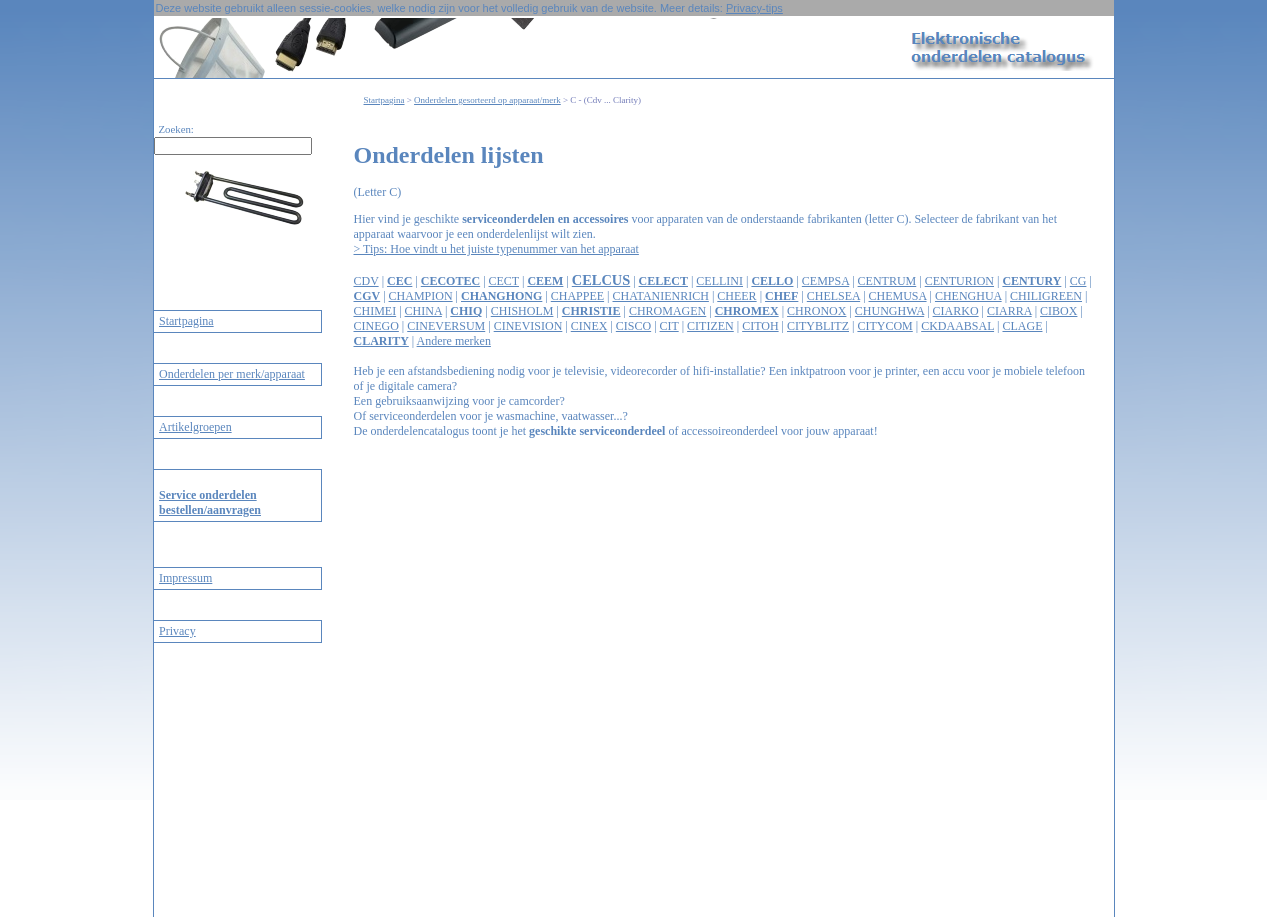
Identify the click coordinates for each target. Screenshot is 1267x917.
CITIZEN (710, 326)
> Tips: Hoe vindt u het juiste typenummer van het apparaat (496, 249)
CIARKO (956, 311)
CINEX (589, 326)
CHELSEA (833, 296)
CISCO (633, 326)
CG (1078, 281)
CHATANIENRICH (661, 296)
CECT (504, 281)
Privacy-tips (754, 8)
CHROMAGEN (667, 311)
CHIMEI (375, 311)
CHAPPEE (577, 296)
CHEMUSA (898, 296)
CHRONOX (816, 311)
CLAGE (1022, 326)
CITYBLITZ (818, 326)
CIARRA (1009, 311)
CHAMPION (421, 296)
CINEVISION (528, 326)
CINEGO (376, 326)
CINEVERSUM (446, 326)
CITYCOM (884, 326)
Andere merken (454, 341)
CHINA (423, 311)
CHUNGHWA (889, 311)
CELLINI (719, 281)
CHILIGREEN (1046, 296)
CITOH (760, 326)
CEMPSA (825, 281)
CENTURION (959, 281)
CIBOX (1058, 311)
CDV (366, 281)
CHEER (736, 296)
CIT (669, 326)
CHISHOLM (522, 311)
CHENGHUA (968, 296)
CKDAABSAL (957, 326)
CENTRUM (887, 281)
